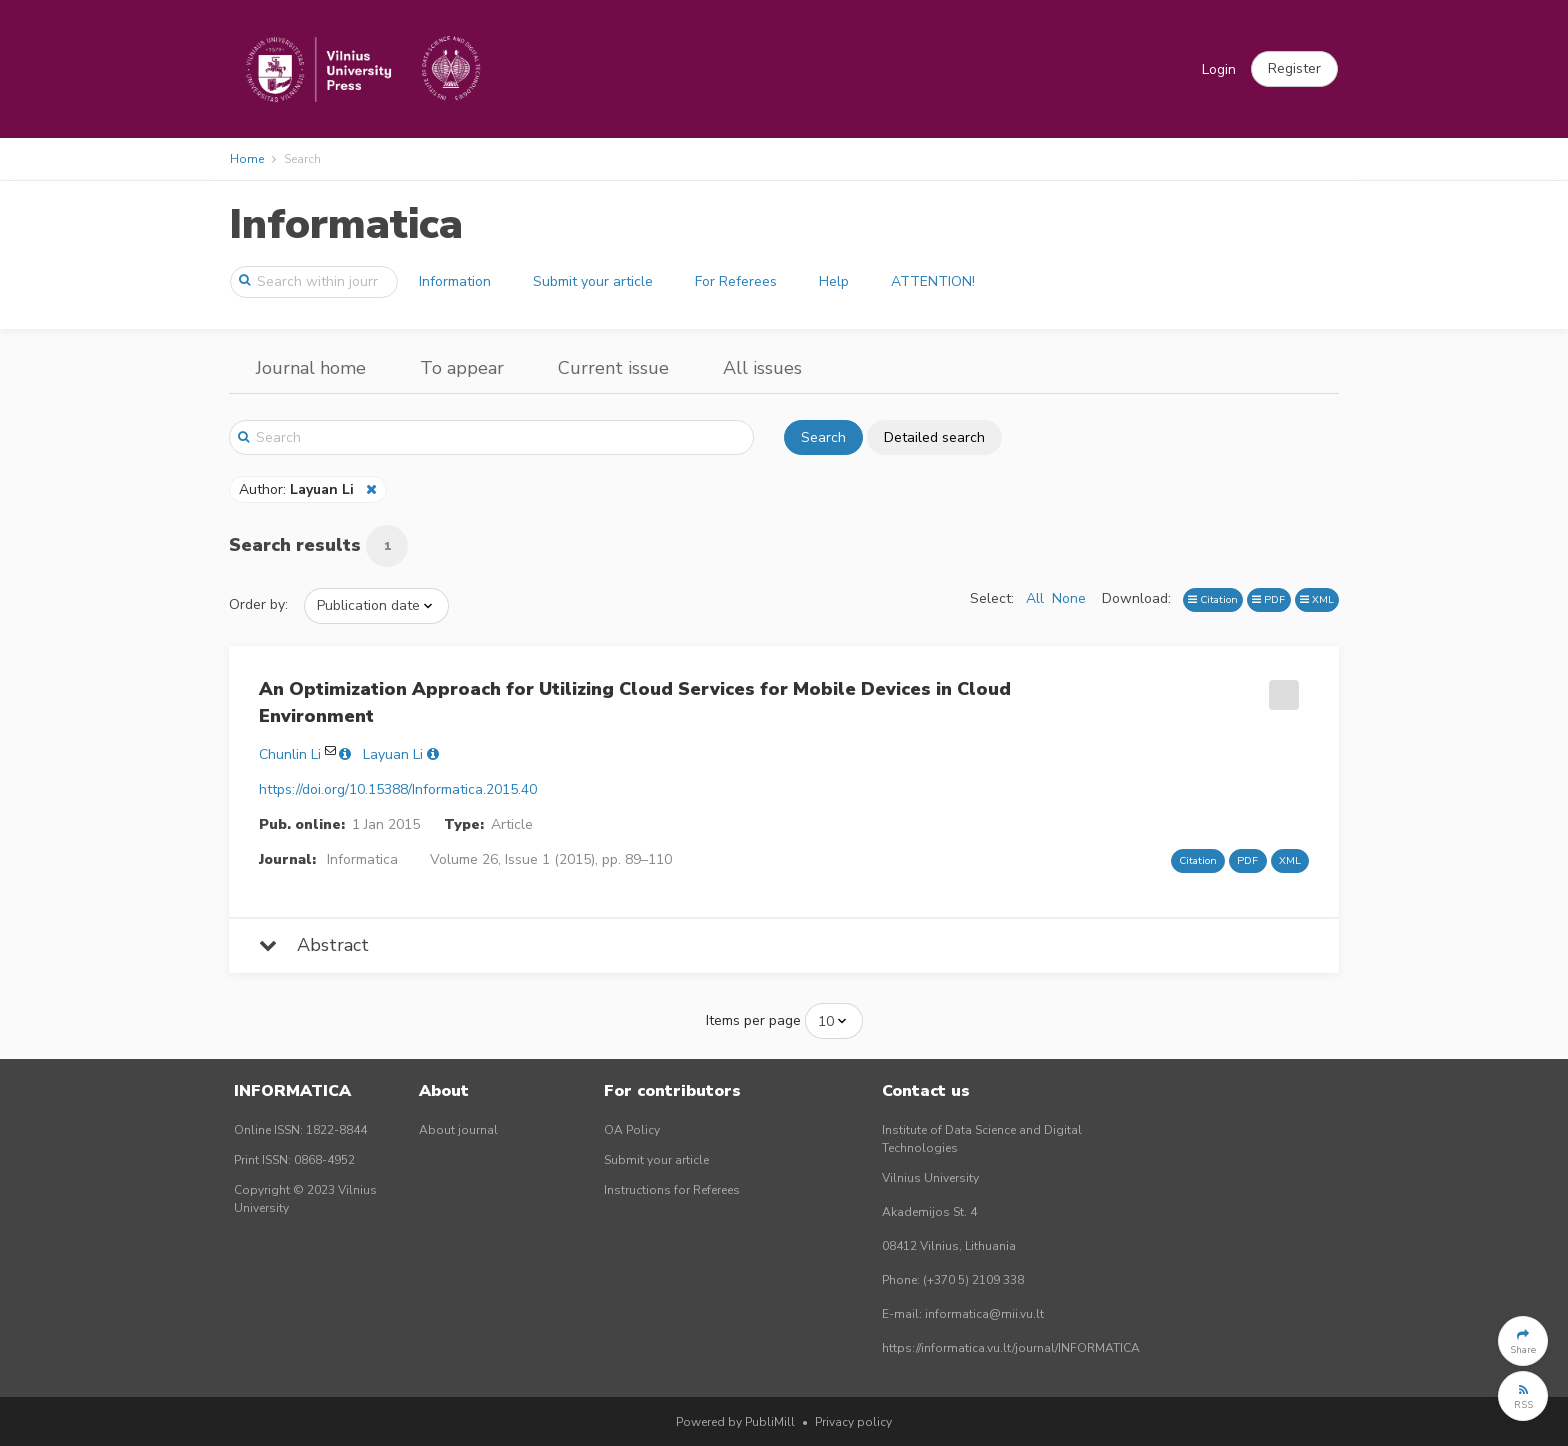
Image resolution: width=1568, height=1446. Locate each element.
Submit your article (593, 281)
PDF (1268, 599)
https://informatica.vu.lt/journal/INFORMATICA (1011, 1348)
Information (455, 281)
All (1035, 598)
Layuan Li (393, 754)
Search (823, 437)
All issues (762, 368)
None (1069, 598)
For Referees (736, 281)
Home (247, 159)
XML (1317, 599)
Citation (1213, 599)
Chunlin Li (290, 754)
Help (834, 281)
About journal (458, 1130)
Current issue (613, 368)
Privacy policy (853, 1422)
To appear (462, 368)
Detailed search (934, 437)
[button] (1294, 69)
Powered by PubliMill (735, 1422)
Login (1219, 69)
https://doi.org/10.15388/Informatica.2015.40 (398, 789)
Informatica (346, 224)
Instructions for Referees (672, 1190)
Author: (298, 489)
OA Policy (632, 1130)
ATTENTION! (933, 281)
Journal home (311, 368)
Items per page (753, 1020)
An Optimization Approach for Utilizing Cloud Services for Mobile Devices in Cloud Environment (635, 702)
